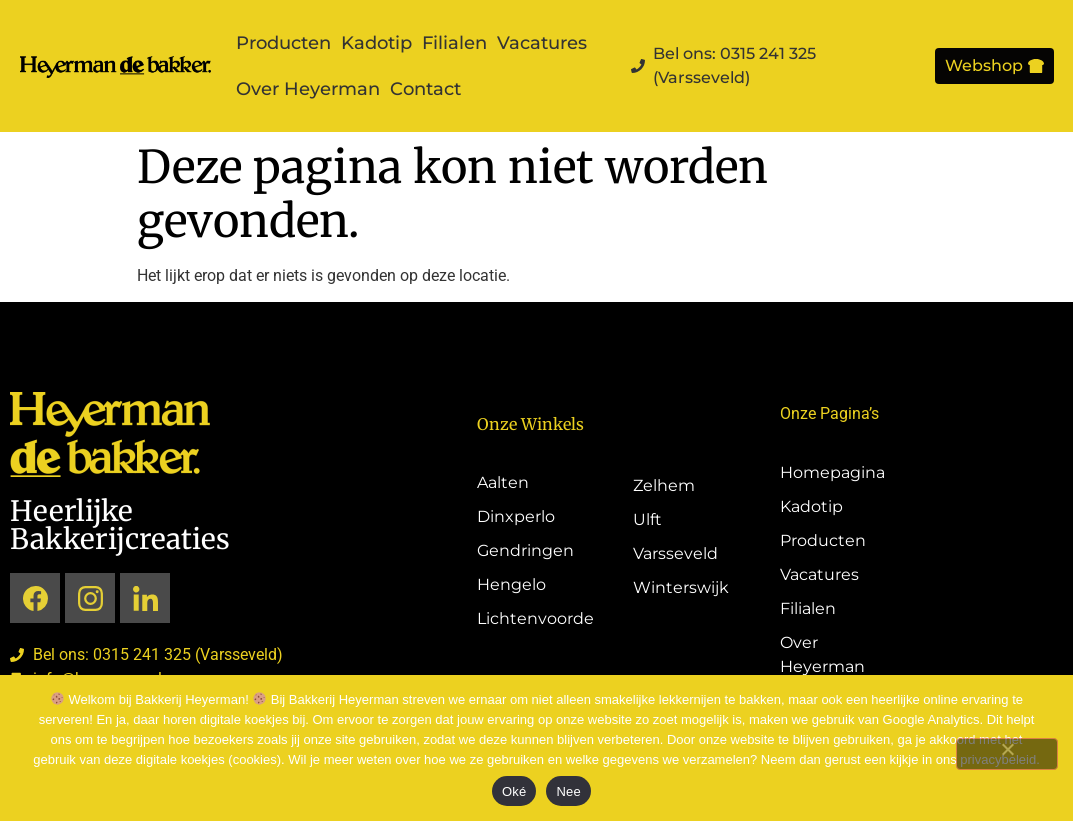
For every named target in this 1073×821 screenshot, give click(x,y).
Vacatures (542, 43)
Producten (283, 43)
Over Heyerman (308, 89)
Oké (514, 791)
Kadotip (376, 43)
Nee (568, 791)
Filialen (454, 43)
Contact (425, 89)
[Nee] (1007, 754)
